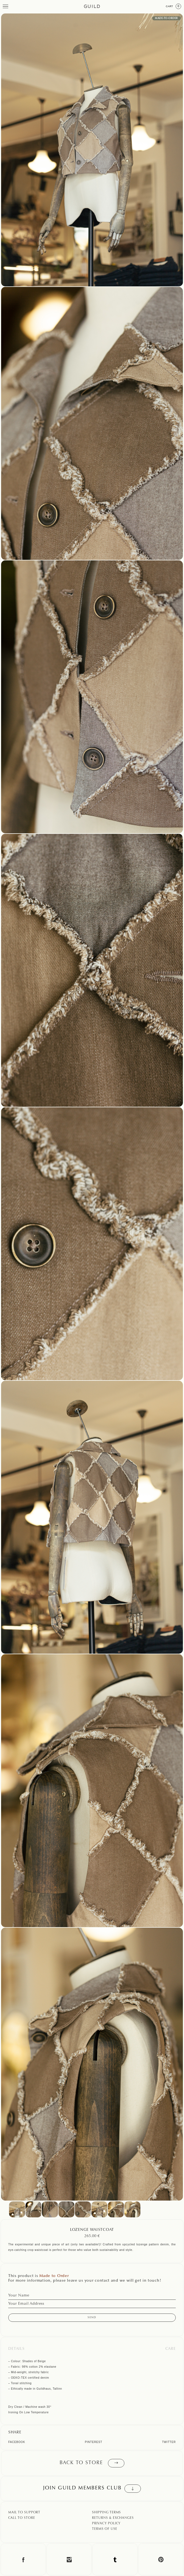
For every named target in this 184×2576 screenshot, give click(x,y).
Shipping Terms (106, 2512)
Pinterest (93, 2442)
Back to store (92, 2463)
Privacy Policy (106, 2523)
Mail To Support (24, 2512)
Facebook (16, 2442)
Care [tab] (170, 2349)
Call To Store (21, 2518)
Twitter (169, 2442)
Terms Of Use (104, 2529)
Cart (173, 6)
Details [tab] (16, 2349)
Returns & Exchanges (113, 2518)
